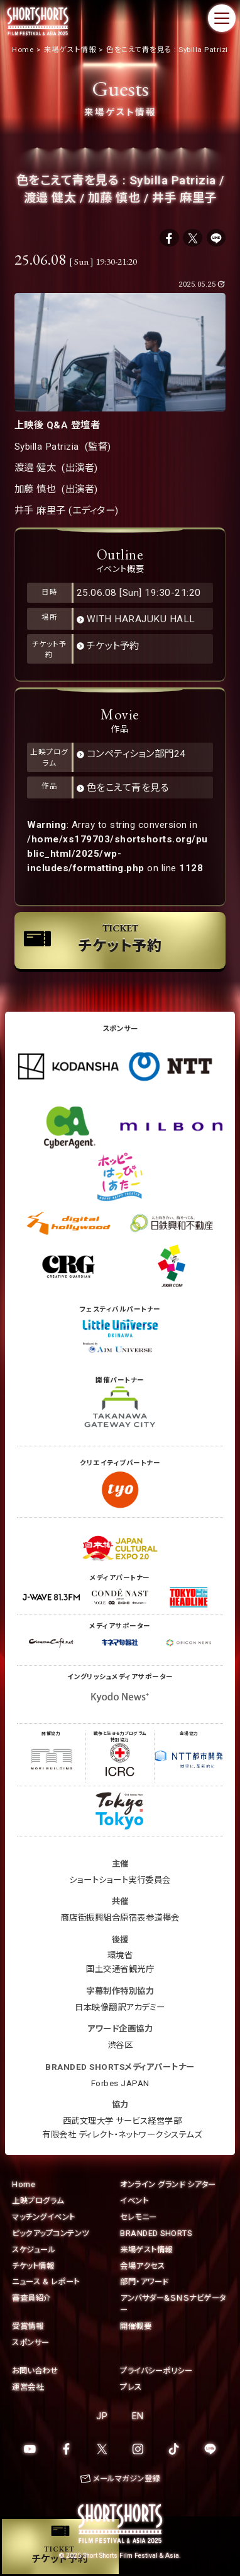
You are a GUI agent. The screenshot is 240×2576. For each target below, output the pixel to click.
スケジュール (33, 2249)
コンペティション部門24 (136, 754)
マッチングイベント (43, 2217)
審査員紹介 (32, 2298)
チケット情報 (33, 2266)
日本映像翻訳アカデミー (120, 2007)
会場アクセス (142, 2266)
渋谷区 (120, 2045)
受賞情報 (27, 2326)
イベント (134, 2200)
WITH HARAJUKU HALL (141, 619)
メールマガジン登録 (126, 2478)
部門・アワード (144, 2281)
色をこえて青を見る (128, 787)
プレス (131, 2387)
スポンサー (31, 2342)
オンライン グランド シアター (168, 2184)
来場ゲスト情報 (146, 2249)
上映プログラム (38, 2200)
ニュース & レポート (46, 2281)
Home (23, 2184)
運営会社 (27, 2387)
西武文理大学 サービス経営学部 (122, 2121)
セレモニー (138, 2217)
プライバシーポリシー (156, 2370)
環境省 (120, 1955)
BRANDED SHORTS (156, 2233)
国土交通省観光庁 (120, 1969)
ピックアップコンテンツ (50, 2233)
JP (101, 2416)
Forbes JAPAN (120, 2083)
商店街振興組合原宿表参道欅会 (120, 1917)
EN (138, 2416)
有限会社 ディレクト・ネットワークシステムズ (122, 2134)
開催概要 (135, 2326)
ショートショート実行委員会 (120, 1880)
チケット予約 (113, 646)
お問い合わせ (35, 2370)
